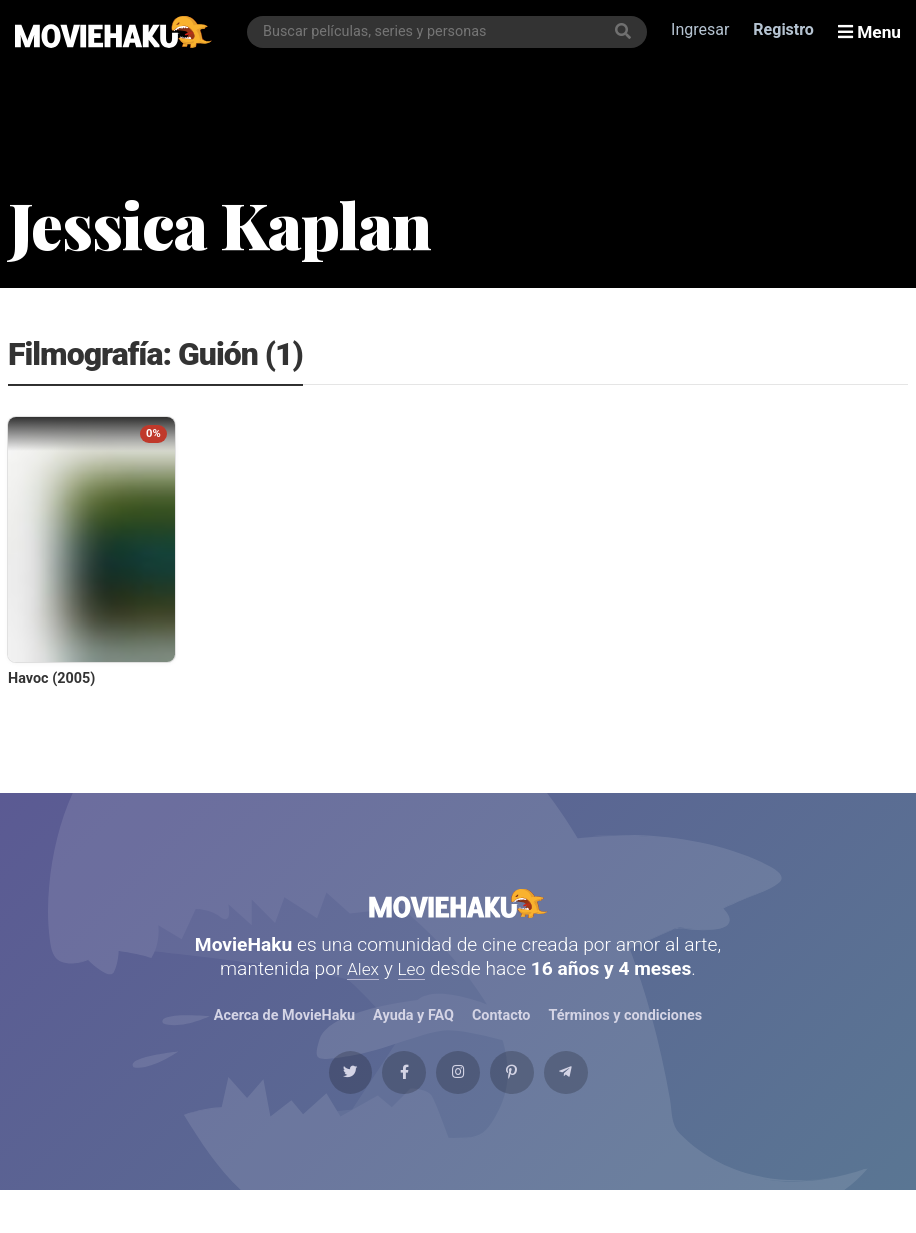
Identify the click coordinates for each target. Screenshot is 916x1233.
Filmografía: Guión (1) (155, 355)
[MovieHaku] (114, 32)
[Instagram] (458, 1105)
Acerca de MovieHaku (284, 1036)
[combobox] (451, 32)
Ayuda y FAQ (413, 1036)
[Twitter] (307, 1105)
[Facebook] (382, 1105)
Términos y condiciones (626, 1036)
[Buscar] (627, 32)
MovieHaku (458, 913)
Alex (362, 988)
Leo (413, 988)
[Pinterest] (534, 1105)
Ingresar (704, 31)
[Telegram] (609, 1105)
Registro (787, 31)
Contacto (501, 1036)
